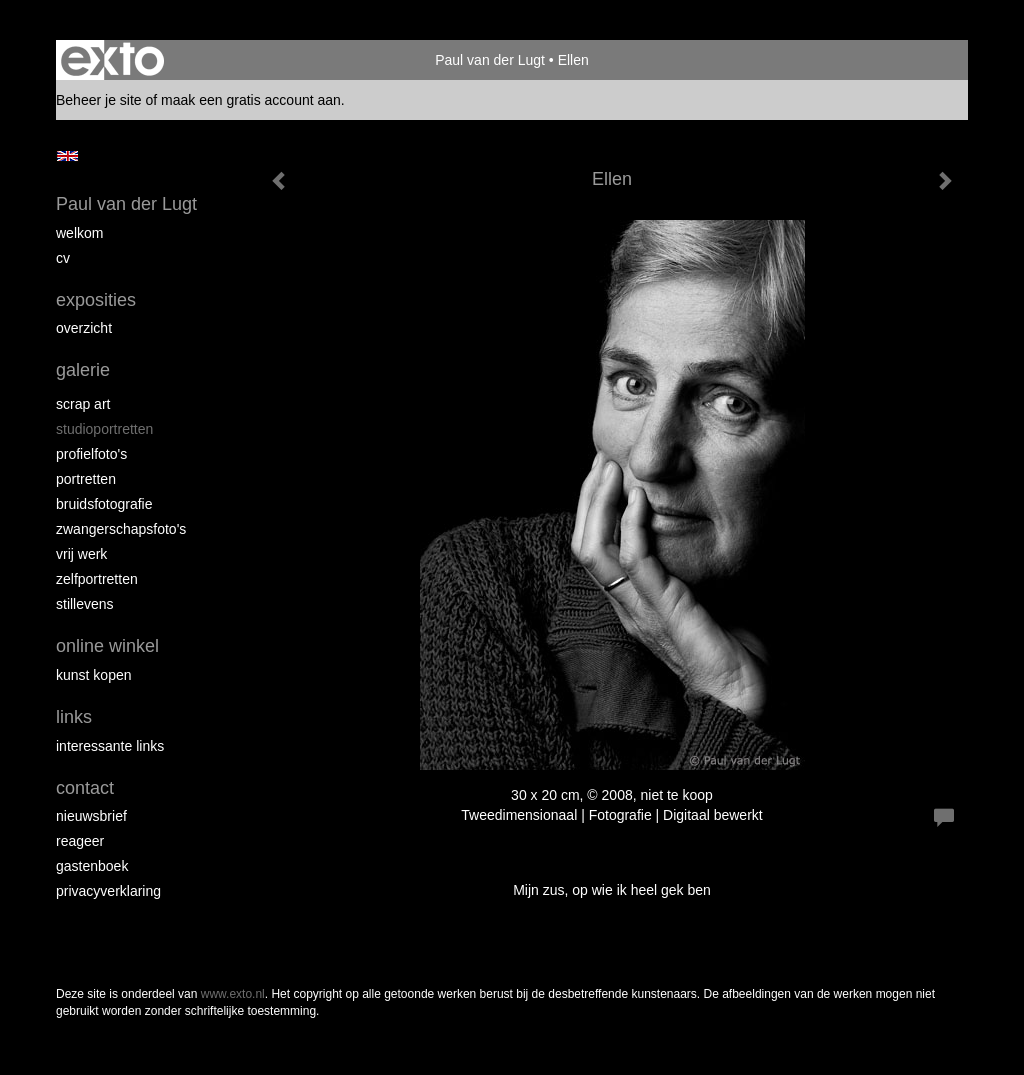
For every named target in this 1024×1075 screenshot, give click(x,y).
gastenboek (92, 866)
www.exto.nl (233, 994)
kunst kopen (94, 675)
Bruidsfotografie (104, 504)
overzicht (84, 328)
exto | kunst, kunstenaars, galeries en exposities (112, 60)
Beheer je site (99, 100)
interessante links (110, 746)
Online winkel (107, 646)
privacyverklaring (108, 891)
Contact (85, 788)
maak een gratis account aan (251, 100)
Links (74, 717)
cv (63, 258)
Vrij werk (81, 554)
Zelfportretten (97, 579)
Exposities (96, 300)
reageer (80, 841)
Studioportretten (104, 429)
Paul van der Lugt (490, 60)
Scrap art (83, 404)
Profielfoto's (91, 454)
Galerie (83, 370)
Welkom (79, 233)
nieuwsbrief (91, 816)
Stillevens (85, 604)
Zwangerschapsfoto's (121, 529)
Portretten (86, 479)
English (67, 156)
